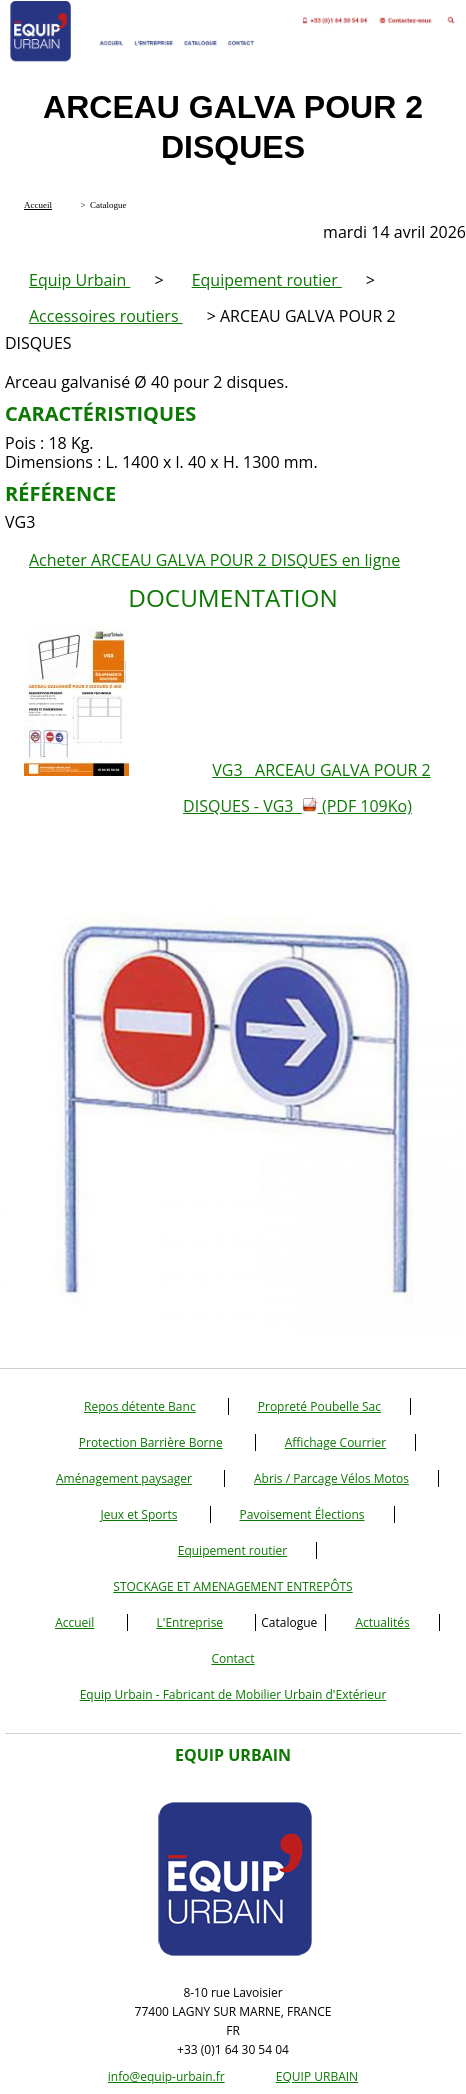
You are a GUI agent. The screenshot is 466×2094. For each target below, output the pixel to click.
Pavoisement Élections (302, 1514)
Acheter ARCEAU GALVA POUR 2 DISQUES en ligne (214, 560)
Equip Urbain (79, 280)
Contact (232, 1658)
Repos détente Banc (140, 1406)
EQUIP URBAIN (317, 2076)
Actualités (382, 1622)
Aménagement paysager (124, 1478)
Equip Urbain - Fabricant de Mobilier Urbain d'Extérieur (233, 1694)
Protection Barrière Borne (151, 1442)
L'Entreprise (190, 1622)
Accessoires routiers (106, 316)
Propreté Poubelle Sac (319, 1406)
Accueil (74, 1622)
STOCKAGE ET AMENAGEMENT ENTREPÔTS (232, 1586)
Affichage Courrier (335, 1442)
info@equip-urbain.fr (166, 2076)
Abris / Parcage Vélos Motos (331, 1478)
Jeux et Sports (138, 1514)
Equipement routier (267, 280)
